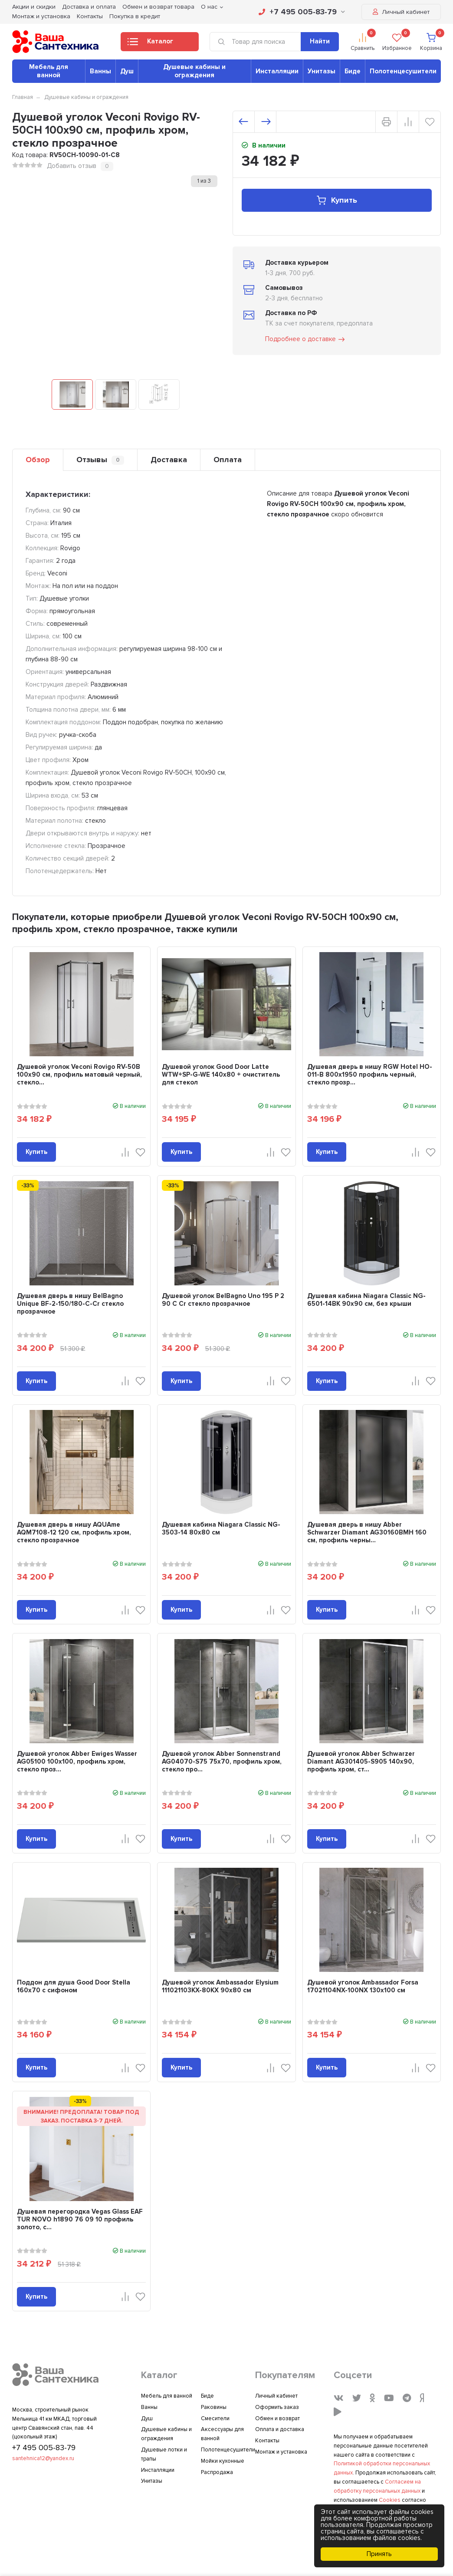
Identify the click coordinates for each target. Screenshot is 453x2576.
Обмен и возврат (277, 2418)
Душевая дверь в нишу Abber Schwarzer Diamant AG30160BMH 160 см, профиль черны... (367, 1532)
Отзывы (100, 460)
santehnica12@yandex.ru (43, 2458)
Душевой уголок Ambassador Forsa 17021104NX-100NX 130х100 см (362, 1986)
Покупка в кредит (134, 16)
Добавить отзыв (71, 166)
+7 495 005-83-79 (302, 11)
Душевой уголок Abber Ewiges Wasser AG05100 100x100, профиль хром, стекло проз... (77, 1761)
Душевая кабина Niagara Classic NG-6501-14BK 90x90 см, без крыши (366, 1300)
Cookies (389, 2500)
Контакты (90, 16)
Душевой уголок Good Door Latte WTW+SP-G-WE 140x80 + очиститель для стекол (221, 1074)
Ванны (100, 71)
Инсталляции (277, 71)
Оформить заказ (277, 2407)
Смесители (215, 2418)
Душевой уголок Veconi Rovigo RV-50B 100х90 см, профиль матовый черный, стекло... (79, 1074)
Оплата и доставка (279, 2429)
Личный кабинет (401, 12)
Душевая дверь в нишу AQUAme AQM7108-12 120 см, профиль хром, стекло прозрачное (74, 1532)
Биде (353, 71)
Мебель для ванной (48, 71)
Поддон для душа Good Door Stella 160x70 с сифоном (73, 1986)
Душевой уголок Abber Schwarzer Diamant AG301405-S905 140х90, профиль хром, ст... (361, 1761)
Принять (379, 2554)
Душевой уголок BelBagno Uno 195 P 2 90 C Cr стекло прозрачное (223, 1300)
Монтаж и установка (41, 16)
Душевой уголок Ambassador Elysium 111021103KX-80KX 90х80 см (220, 1986)
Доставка (169, 459)
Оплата (227, 459)
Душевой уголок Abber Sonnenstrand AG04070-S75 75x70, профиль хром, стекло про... (222, 1761)
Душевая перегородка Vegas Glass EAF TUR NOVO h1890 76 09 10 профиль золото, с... (80, 2219)
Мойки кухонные (222, 2461)
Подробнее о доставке (305, 339)
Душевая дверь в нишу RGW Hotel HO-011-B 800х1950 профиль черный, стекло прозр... (369, 1074)
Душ (127, 71)
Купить (336, 200)
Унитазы (321, 71)
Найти (320, 41)
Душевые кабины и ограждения (194, 71)
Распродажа (217, 2472)
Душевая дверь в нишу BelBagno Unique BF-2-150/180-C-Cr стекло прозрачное (70, 1303)
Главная (22, 97)
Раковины (213, 2407)
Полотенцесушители (403, 71)
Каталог (150, 43)
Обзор (38, 459)
